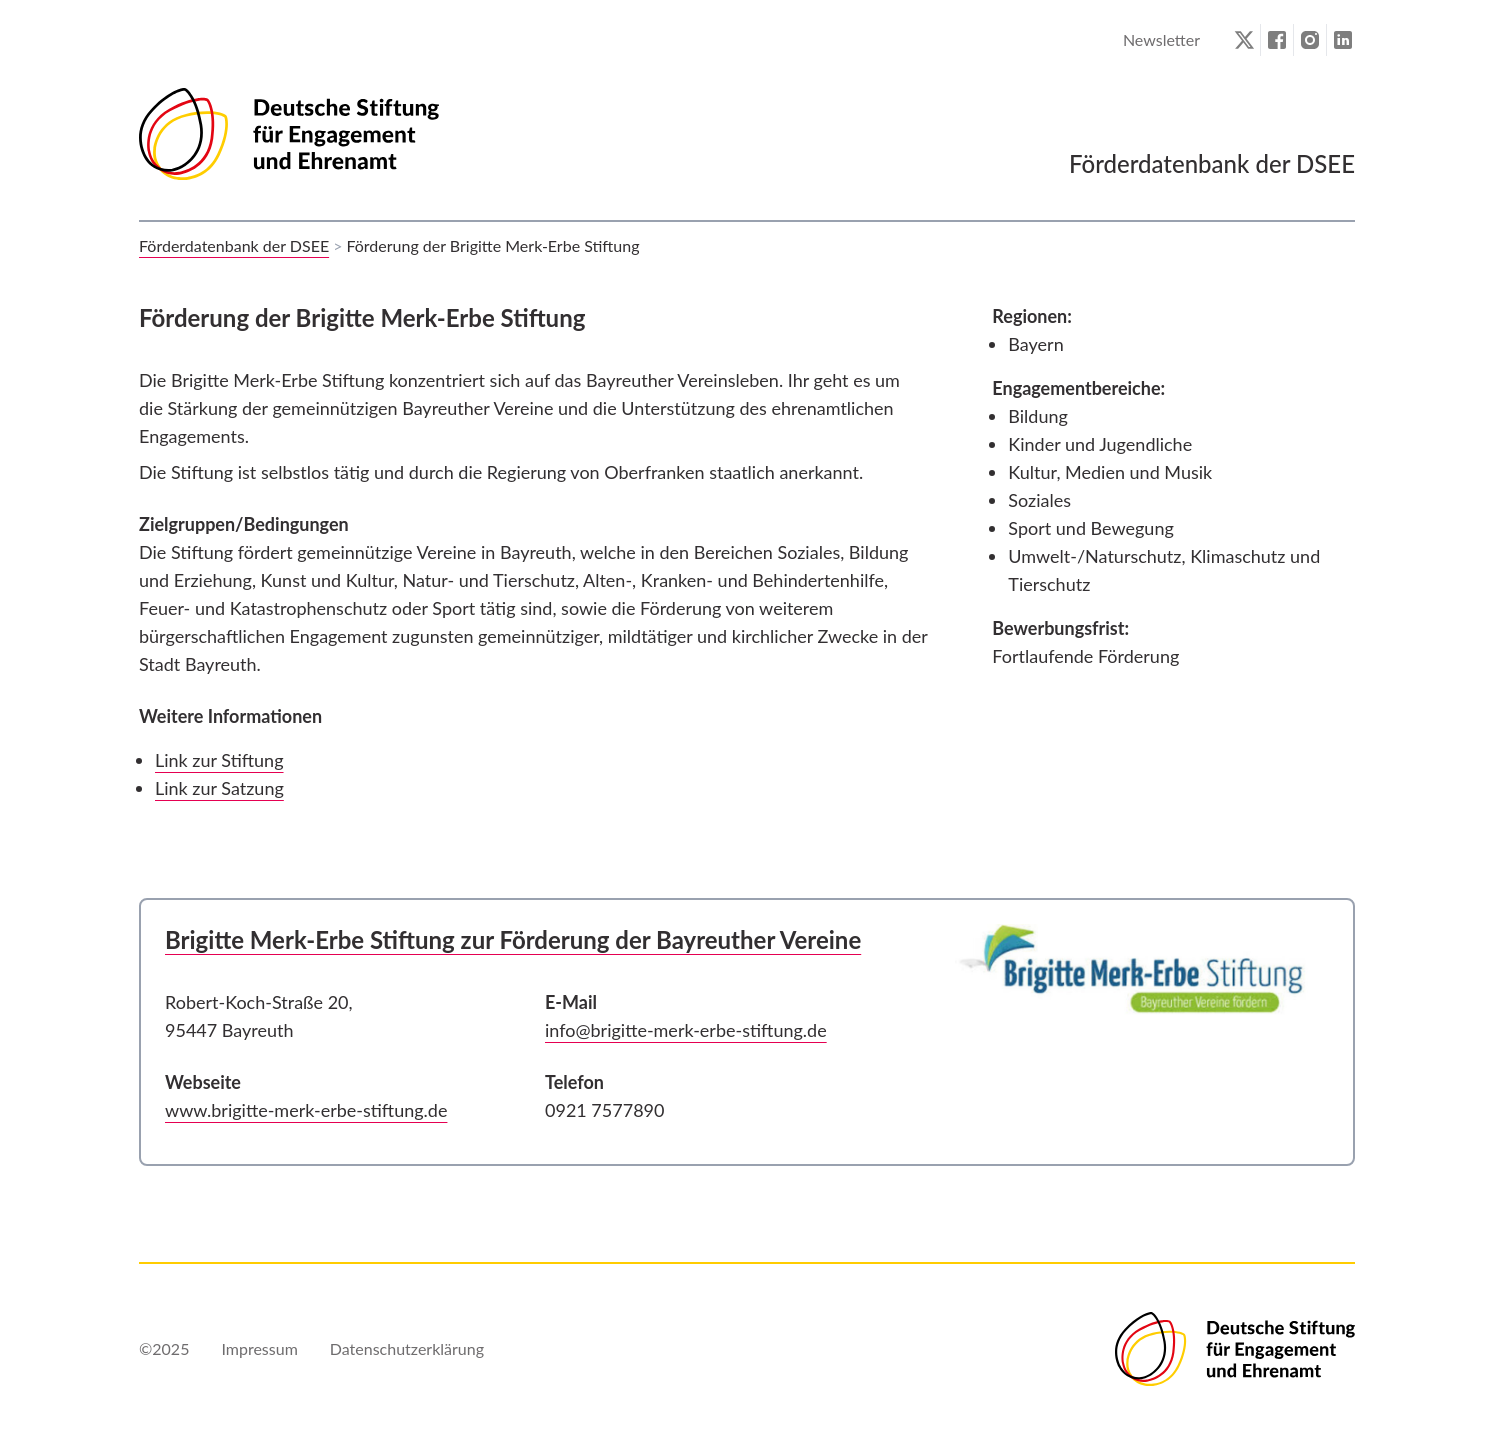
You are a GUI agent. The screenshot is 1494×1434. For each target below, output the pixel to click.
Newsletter (1161, 39)
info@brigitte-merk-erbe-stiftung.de (686, 1030)
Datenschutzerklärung (407, 1348)
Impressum (259, 1348)
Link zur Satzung (219, 788)
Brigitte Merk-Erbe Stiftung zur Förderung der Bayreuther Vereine (513, 939)
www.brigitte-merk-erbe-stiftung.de (306, 1110)
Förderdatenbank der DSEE (234, 245)
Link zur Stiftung (219, 760)
